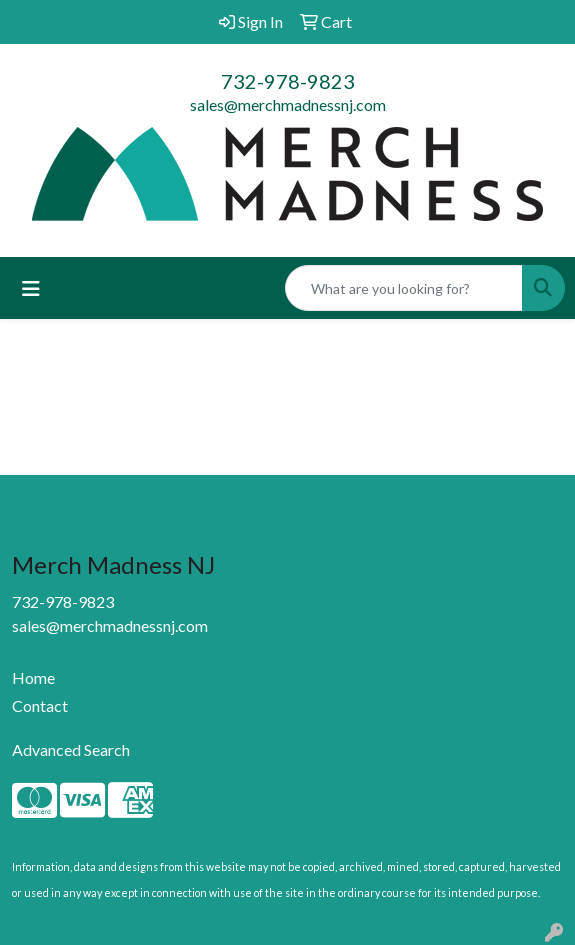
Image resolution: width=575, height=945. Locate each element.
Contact (40, 705)
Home (33, 677)
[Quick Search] (404, 288)
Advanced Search (71, 749)
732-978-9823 (288, 81)
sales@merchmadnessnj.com (288, 104)
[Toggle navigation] (31, 288)
